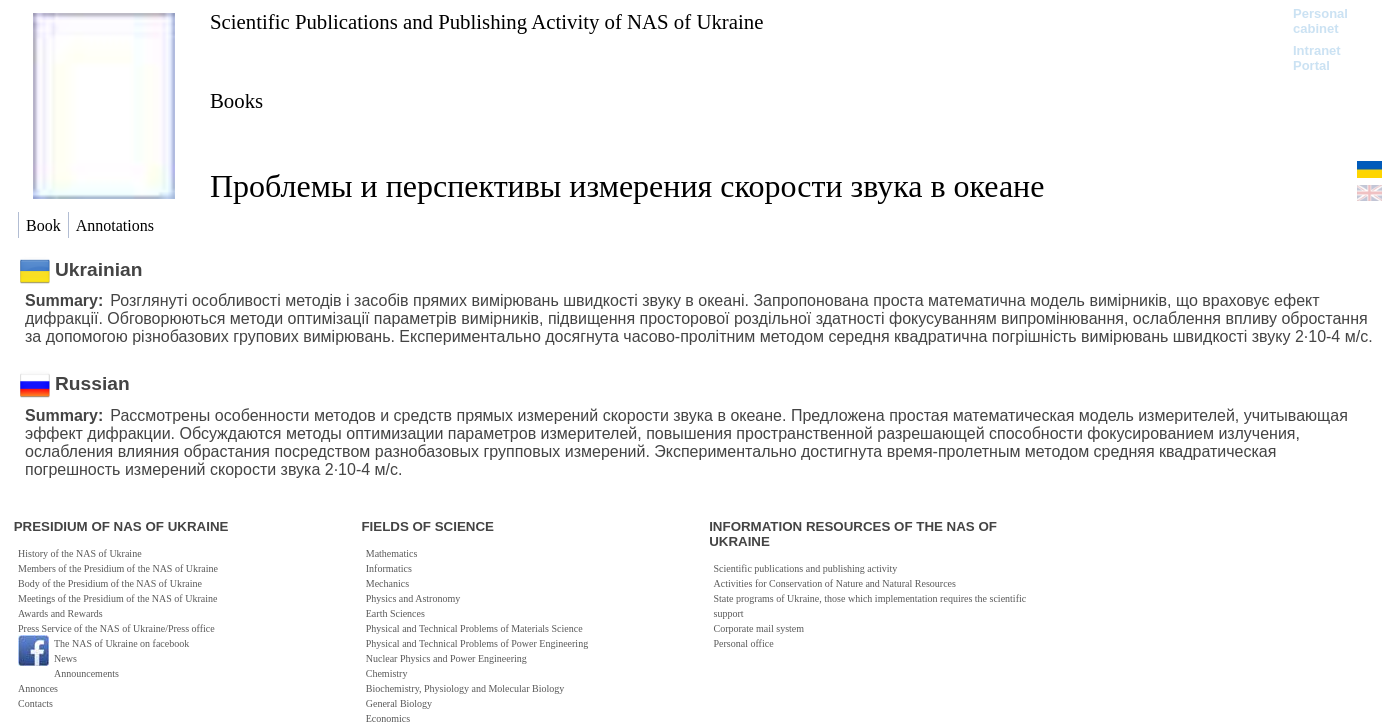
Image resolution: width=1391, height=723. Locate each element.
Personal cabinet (1320, 21)
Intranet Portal (1317, 58)
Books (236, 100)
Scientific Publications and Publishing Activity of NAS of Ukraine (486, 21)
